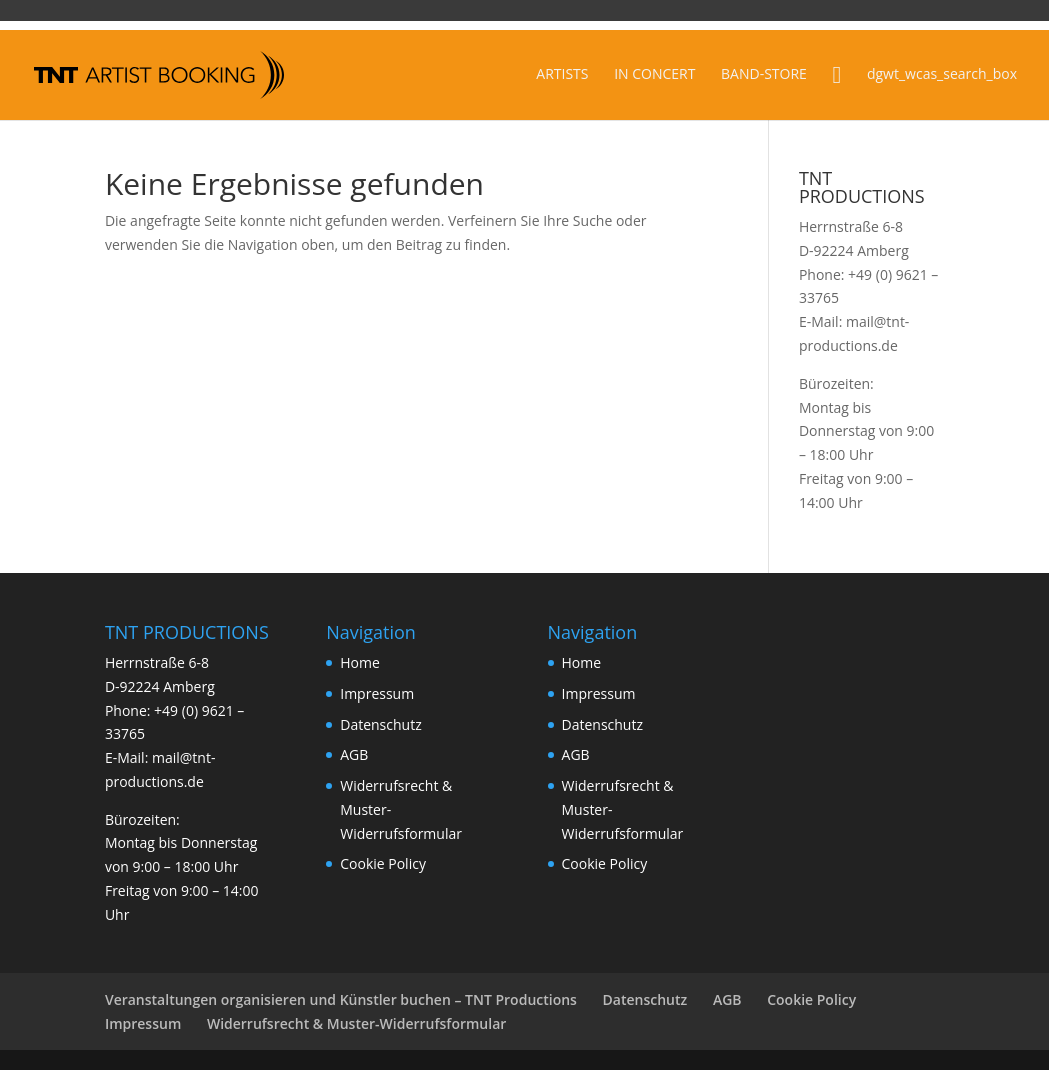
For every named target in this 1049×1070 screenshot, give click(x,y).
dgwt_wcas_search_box (942, 75)
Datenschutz (380, 724)
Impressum (377, 693)
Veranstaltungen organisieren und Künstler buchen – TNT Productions (341, 999)
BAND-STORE (764, 75)
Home (360, 662)
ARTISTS (562, 75)
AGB (354, 754)
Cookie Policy (383, 863)
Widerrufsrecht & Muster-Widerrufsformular (356, 1023)
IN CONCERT (654, 75)
